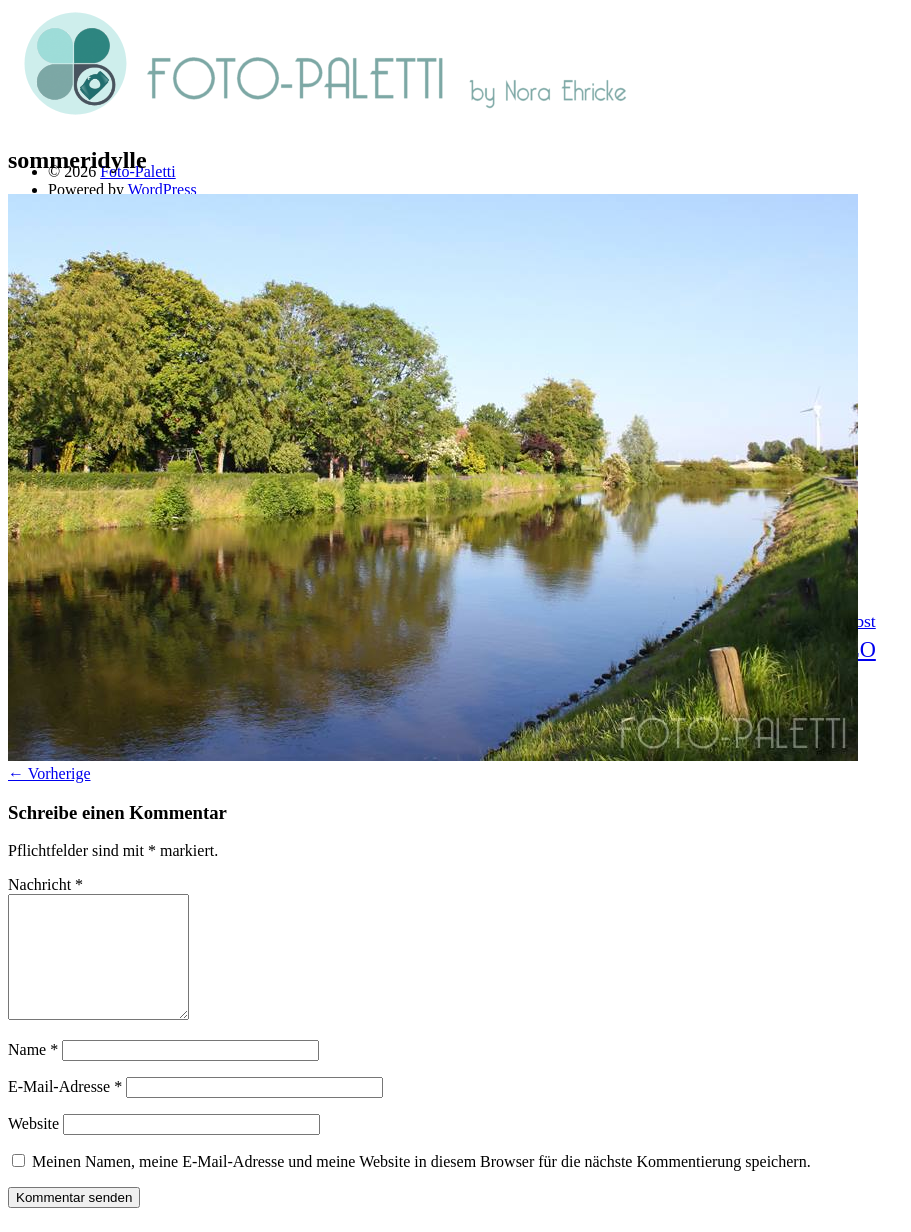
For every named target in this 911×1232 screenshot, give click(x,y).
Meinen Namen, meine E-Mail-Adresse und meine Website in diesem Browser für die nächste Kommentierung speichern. (421, 1185)
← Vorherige (49, 773)
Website (33, 1147)
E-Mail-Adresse (65, 1110)
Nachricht (45, 884)
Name (33, 1073)
